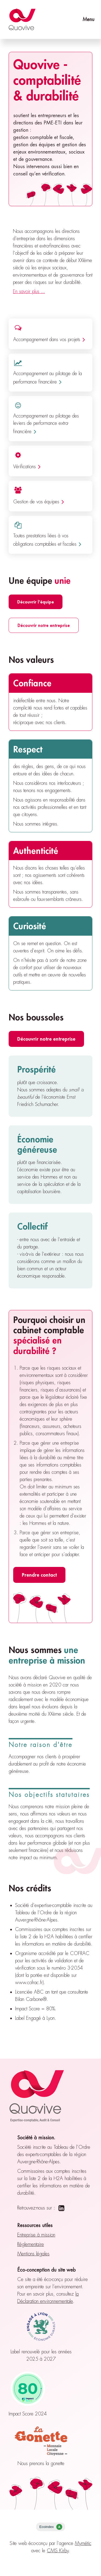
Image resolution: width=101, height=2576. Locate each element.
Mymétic (83, 2543)
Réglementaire (30, 2244)
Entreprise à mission (36, 2235)
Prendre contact (39, 1575)
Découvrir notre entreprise (44, 625)
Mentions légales (33, 2254)
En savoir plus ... (29, 291)
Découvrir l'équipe (35, 602)
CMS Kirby (58, 2551)
